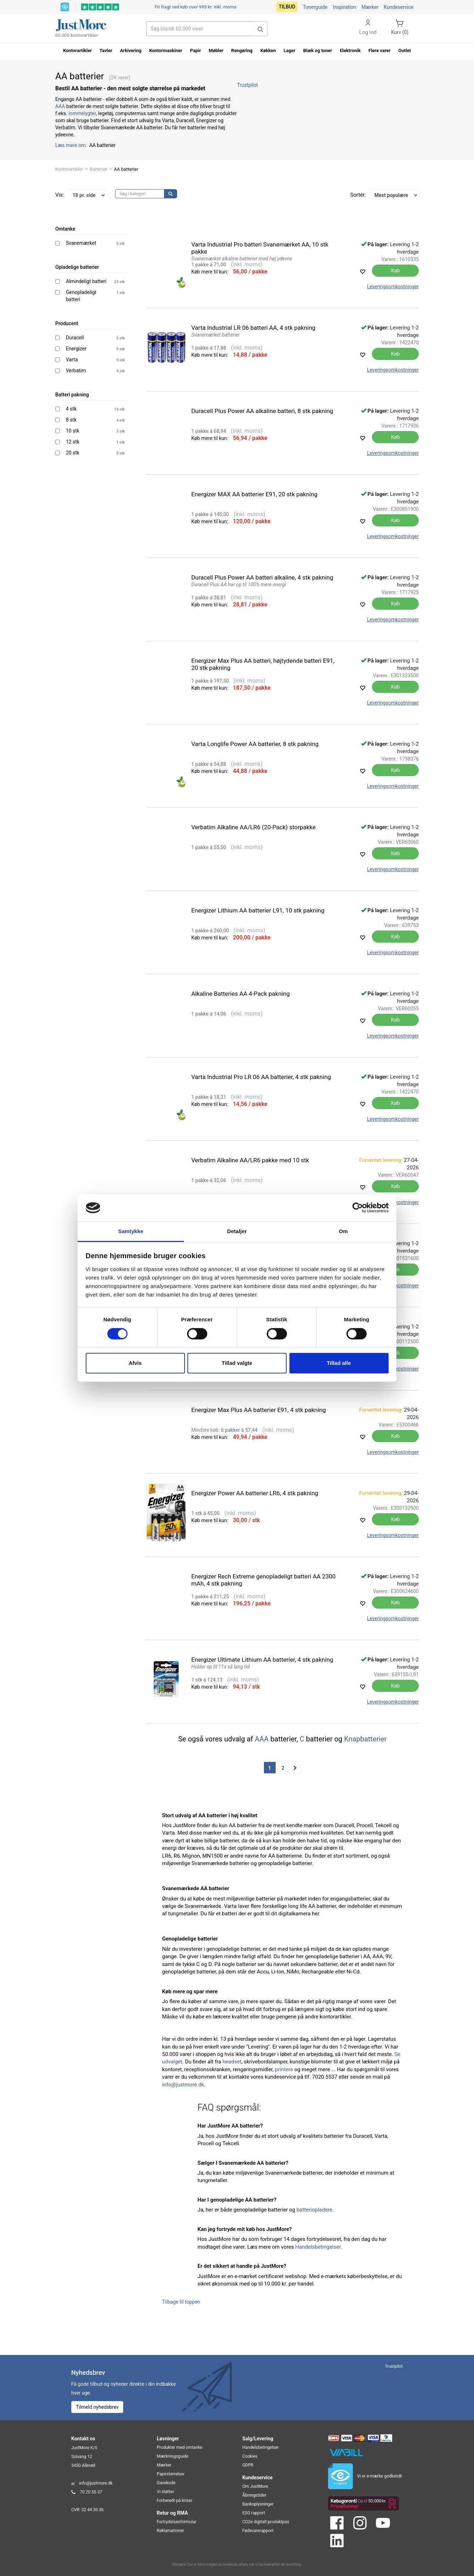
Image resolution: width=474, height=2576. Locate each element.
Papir (195, 50)
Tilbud (286, 7)
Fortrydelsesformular (177, 2521)
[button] (260, 28)
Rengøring (242, 50)
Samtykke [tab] (130, 1231)
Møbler (216, 50)
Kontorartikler (69, 169)
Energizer (76, 348)
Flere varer (379, 50)
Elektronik (350, 50)
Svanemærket (81, 243)
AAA (60, 106)
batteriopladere (314, 2210)
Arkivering (130, 50)
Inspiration (344, 7)
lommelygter (82, 113)
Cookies (250, 2456)
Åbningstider (254, 2495)
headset (231, 2061)
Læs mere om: (71, 145)
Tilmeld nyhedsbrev (97, 2407)
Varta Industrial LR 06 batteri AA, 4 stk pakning (253, 327)
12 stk (72, 442)
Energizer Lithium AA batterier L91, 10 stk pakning (258, 910)
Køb (395, 270)
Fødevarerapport (257, 2530)
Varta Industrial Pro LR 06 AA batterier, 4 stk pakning (261, 1076)
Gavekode (166, 2482)
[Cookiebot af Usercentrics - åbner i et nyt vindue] (358, 1208)
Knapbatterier (365, 1739)
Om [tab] (343, 1231)
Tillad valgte (237, 1363)
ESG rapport (253, 2512)
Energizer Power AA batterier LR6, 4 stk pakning (254, 1493)
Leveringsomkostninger (393, 286)
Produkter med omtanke (180, 2447)
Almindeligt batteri (86, 281)
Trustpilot (247, 85)
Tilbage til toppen (181, 2302)
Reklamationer (170, 2530)
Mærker (369, 7)
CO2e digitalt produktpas (265, 2521)
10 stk (72, 431)
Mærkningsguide (172, 2456)
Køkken (268, 50)
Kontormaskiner (165, 50)
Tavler (106, 50)
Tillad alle (339, 1363)
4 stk (71, 409)
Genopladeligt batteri (81, 295)
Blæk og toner (317, 50)
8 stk (71, 420)
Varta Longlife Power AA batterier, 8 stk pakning (254, 743)
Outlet (404, 50)
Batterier (98, 169)
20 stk (72, 453)
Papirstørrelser (171, 2474)
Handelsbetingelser (317, 2247)
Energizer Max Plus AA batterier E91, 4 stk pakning (258, 1409)
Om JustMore (255, 2486)
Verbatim (76, 370)
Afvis (135, 1363)
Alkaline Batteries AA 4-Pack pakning (240, 993)
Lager (289, 50)
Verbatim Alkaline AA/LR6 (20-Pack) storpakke (253, 827)
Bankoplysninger (257, 2504)
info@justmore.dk (183, 2084)
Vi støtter (165, 2491)
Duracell (75, 337)
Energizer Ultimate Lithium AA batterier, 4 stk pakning (262, 1659)
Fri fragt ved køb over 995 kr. (195, 7)
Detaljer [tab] (237, 1231)
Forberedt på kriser (174, 2500)
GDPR (247, 2465)
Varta (72, 359)
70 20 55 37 (91, 2492)
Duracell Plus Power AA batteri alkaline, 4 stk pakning (262, 577)
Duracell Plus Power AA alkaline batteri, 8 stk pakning (262, 410)
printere (284, 2069)
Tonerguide (315, 7)
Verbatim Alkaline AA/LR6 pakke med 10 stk (250, 1160)
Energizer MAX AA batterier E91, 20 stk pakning (254, 494)
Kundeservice (398, 7)
